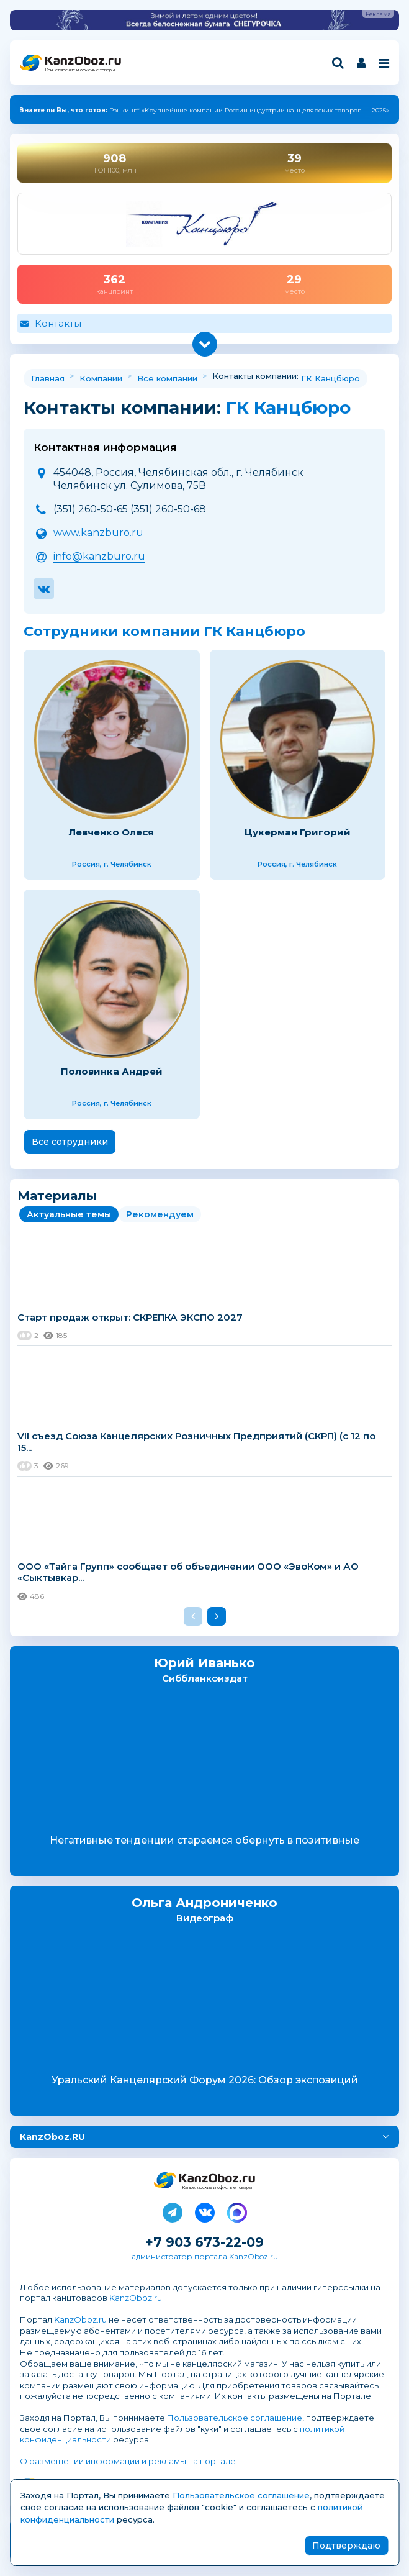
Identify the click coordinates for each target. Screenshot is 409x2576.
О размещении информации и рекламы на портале (128, 2461)
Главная (48, 378)
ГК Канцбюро (330, 378)
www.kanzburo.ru (98, 533)
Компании (100, 378)
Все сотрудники (70, 1141)
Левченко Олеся (111, 832)
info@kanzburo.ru (99, 556)
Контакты (58, 323)
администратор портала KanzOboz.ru (205, 2256)
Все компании (167, 378)
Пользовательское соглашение (234, 2418)
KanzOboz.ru (135, 2298)
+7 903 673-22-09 (204, 2242)
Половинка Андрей (112, 1071)
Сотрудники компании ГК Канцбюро (164, 631)
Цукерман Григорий (298, 832)
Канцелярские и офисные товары (80, 70)
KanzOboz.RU (52, 2136)
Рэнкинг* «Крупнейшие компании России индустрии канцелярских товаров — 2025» (204, 110)
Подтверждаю (346, 2545)
